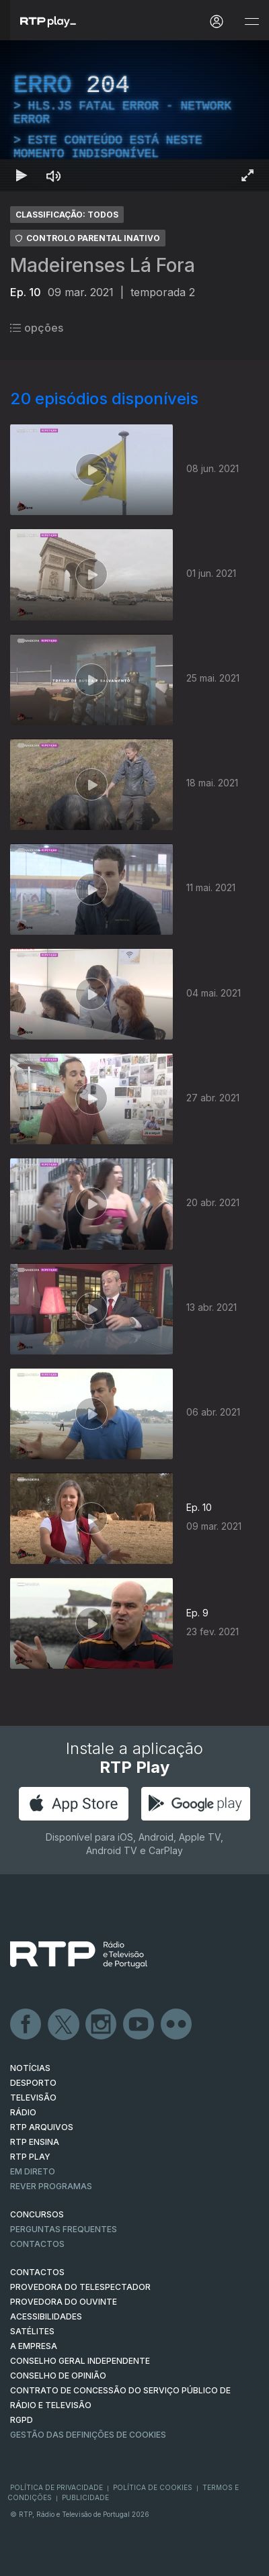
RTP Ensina (34, 2142)
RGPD (21, 2420)
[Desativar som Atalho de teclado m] (54, 175)
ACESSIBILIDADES (46, 2316)
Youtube (139, 2025)
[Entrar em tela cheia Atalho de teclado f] (247, 175)
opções (36, 327)
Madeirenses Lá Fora (102, 265)
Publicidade (85, 2497)
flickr (177, 2025)
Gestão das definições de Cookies (88, 2435)
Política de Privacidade (56, 2487)
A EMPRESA (33, 2346)
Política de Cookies (152, 2487)
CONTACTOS (37, 2272)
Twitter (64, 2025)
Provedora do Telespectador (80, 2287)
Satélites (32, 2331)
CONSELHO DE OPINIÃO (58, 2376)
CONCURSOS (37, 2214)
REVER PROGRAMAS (51, 2186)
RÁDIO (23, 2112)
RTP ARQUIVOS (41, 2127)
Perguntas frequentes (63, 2229)
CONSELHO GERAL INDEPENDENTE (80, 2361)
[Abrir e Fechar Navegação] (251, 22)
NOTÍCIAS (30, 2068)
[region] (134, 115)
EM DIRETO (32, 2171)
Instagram (101, 2025)
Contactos (37, 2244)
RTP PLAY (30, 2157)
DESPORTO (33, 2083)
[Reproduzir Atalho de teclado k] (21, 175)
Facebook (26, 2025)
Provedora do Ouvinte (63, 2302)
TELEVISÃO (33, 2097)
